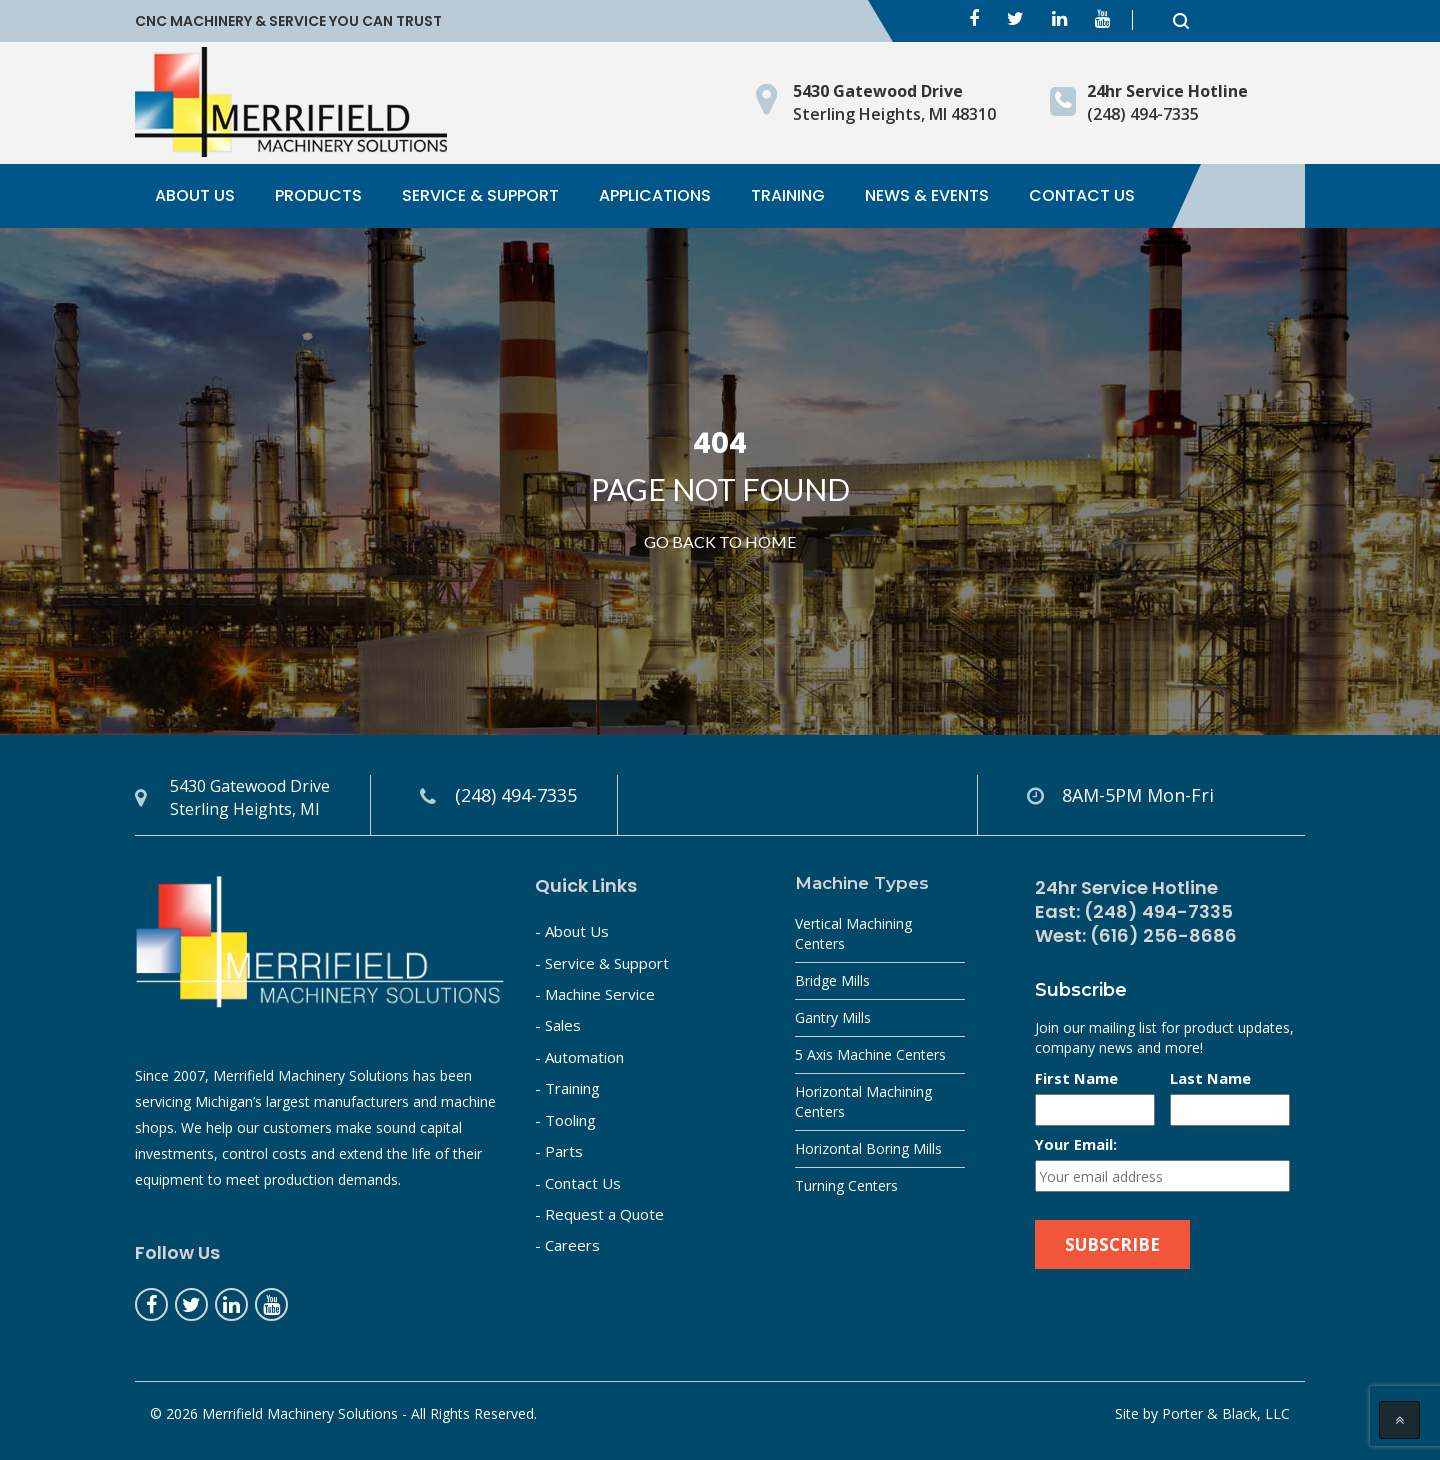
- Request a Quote (599, 1214)
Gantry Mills (833, 1017)
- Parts (559, 1151)
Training (788, 195)
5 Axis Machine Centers (870, 1054)
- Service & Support (602, 963)
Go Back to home (720, 541)
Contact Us (1082, 195)
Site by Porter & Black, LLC (1202, 1413)
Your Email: (1076, 1144)
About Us (195, 195)
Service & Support (480, 195)
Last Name (1210, 1078)
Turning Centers (846, 1185)
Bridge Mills (832, 980)
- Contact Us (578, 1183)
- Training (567, 1088)
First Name (1076, 1078)
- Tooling (565, 1120)
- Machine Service (595, 994)
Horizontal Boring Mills (868, 1148)
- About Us (572, 931)
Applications (655, 195)
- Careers (567, 1245)
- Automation (579, 1057)
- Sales (558, 1025)
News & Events (927, 195)
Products (318, 195)
